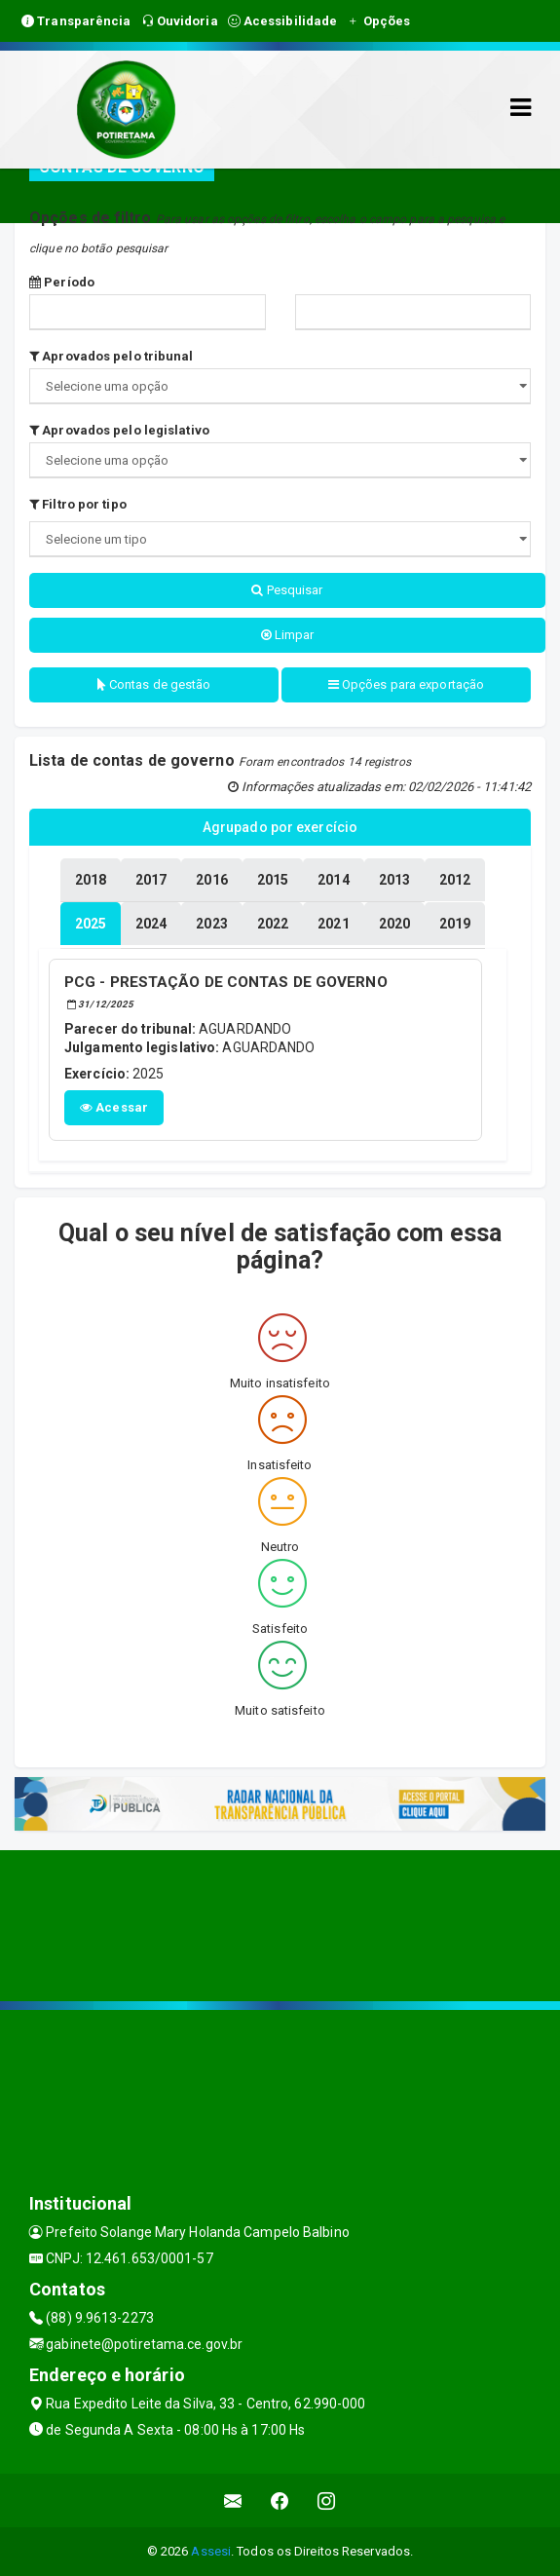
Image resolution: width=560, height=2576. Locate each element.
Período (61, 282)
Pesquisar (286, 590)
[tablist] (90, 923)
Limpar (288, 634)
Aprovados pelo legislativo (119, 430)
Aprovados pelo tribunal (111, 356)
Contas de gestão (154, 684)
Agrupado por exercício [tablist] (280, 827)
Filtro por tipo (78, 504)
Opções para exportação (406, 684)
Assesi (211, 2551)
